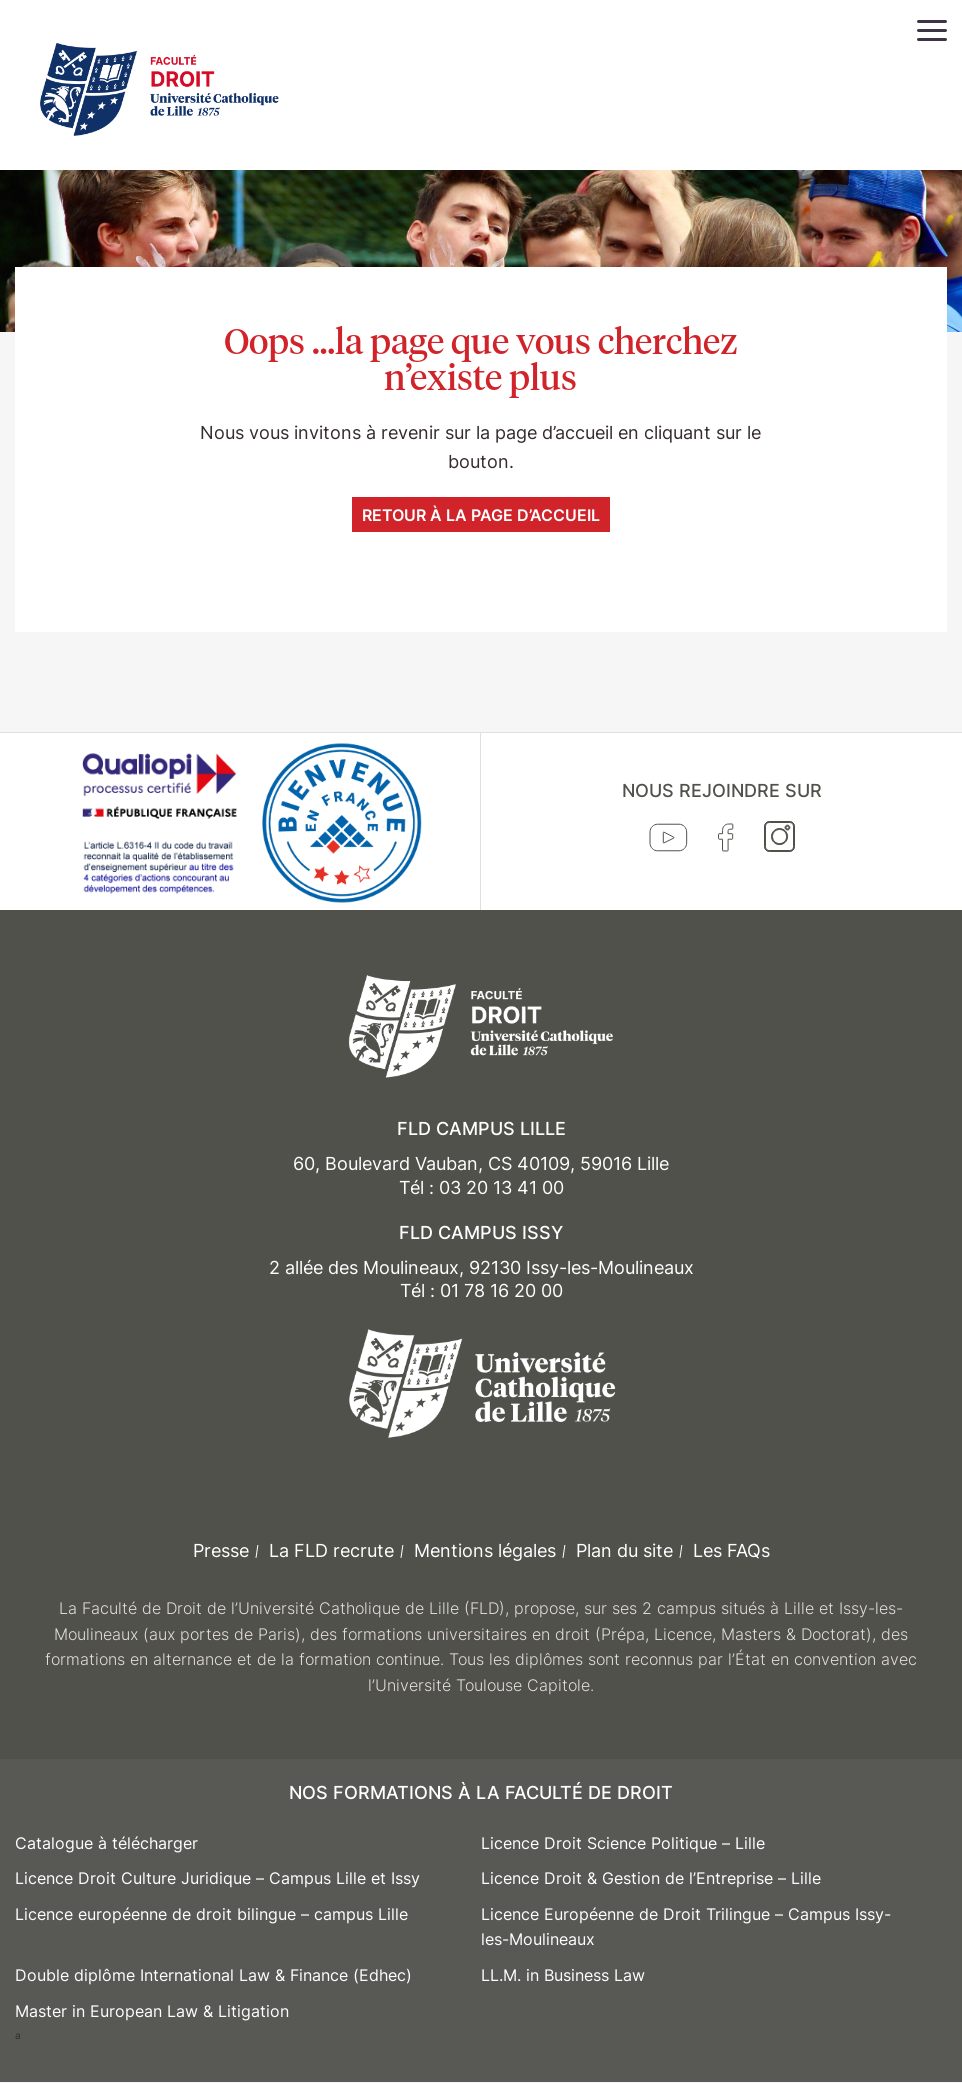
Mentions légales (485, 1550)
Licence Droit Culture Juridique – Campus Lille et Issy (217, 1878)
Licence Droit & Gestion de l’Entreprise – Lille (651, 1878)
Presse (221, 1550)
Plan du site (624, 1550)
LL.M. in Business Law (563, 1975)
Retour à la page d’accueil (481, 515)
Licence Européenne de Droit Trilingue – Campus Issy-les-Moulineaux (686, 1927)
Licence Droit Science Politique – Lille (623, 1843)
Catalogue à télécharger (106, 1843)
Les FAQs (731, 1550)
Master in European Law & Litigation (152, 2011)
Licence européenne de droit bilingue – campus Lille (211, 1914)
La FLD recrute (331, 1550)
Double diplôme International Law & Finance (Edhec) (213, 1975)
